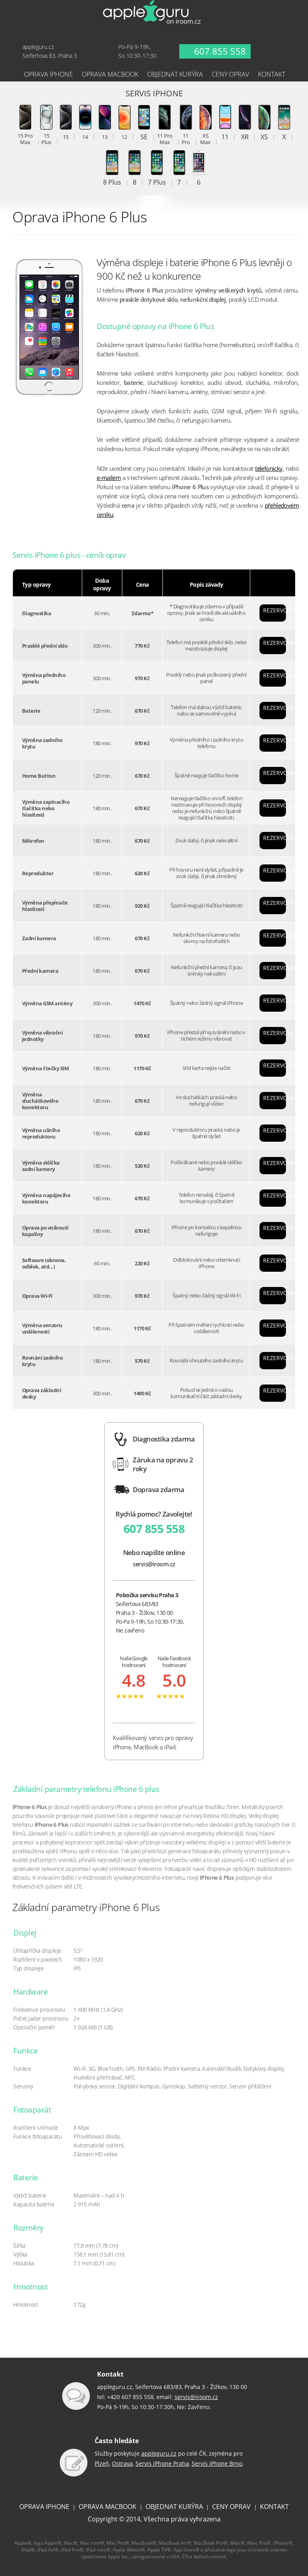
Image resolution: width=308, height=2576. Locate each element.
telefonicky (268, 468)
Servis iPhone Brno (217, 2463)
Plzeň (102, 2463)
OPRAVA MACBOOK (107, 2506)
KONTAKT (274, 2506)
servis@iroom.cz (154, 1564)
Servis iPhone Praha (162, 2463)
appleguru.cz (158, 2453)
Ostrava (122, 2463)
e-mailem (109, 478)
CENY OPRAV (231, 2506)
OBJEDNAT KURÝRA (174, 2506)
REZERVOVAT (274, 610)
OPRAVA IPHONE (44, 2506)
